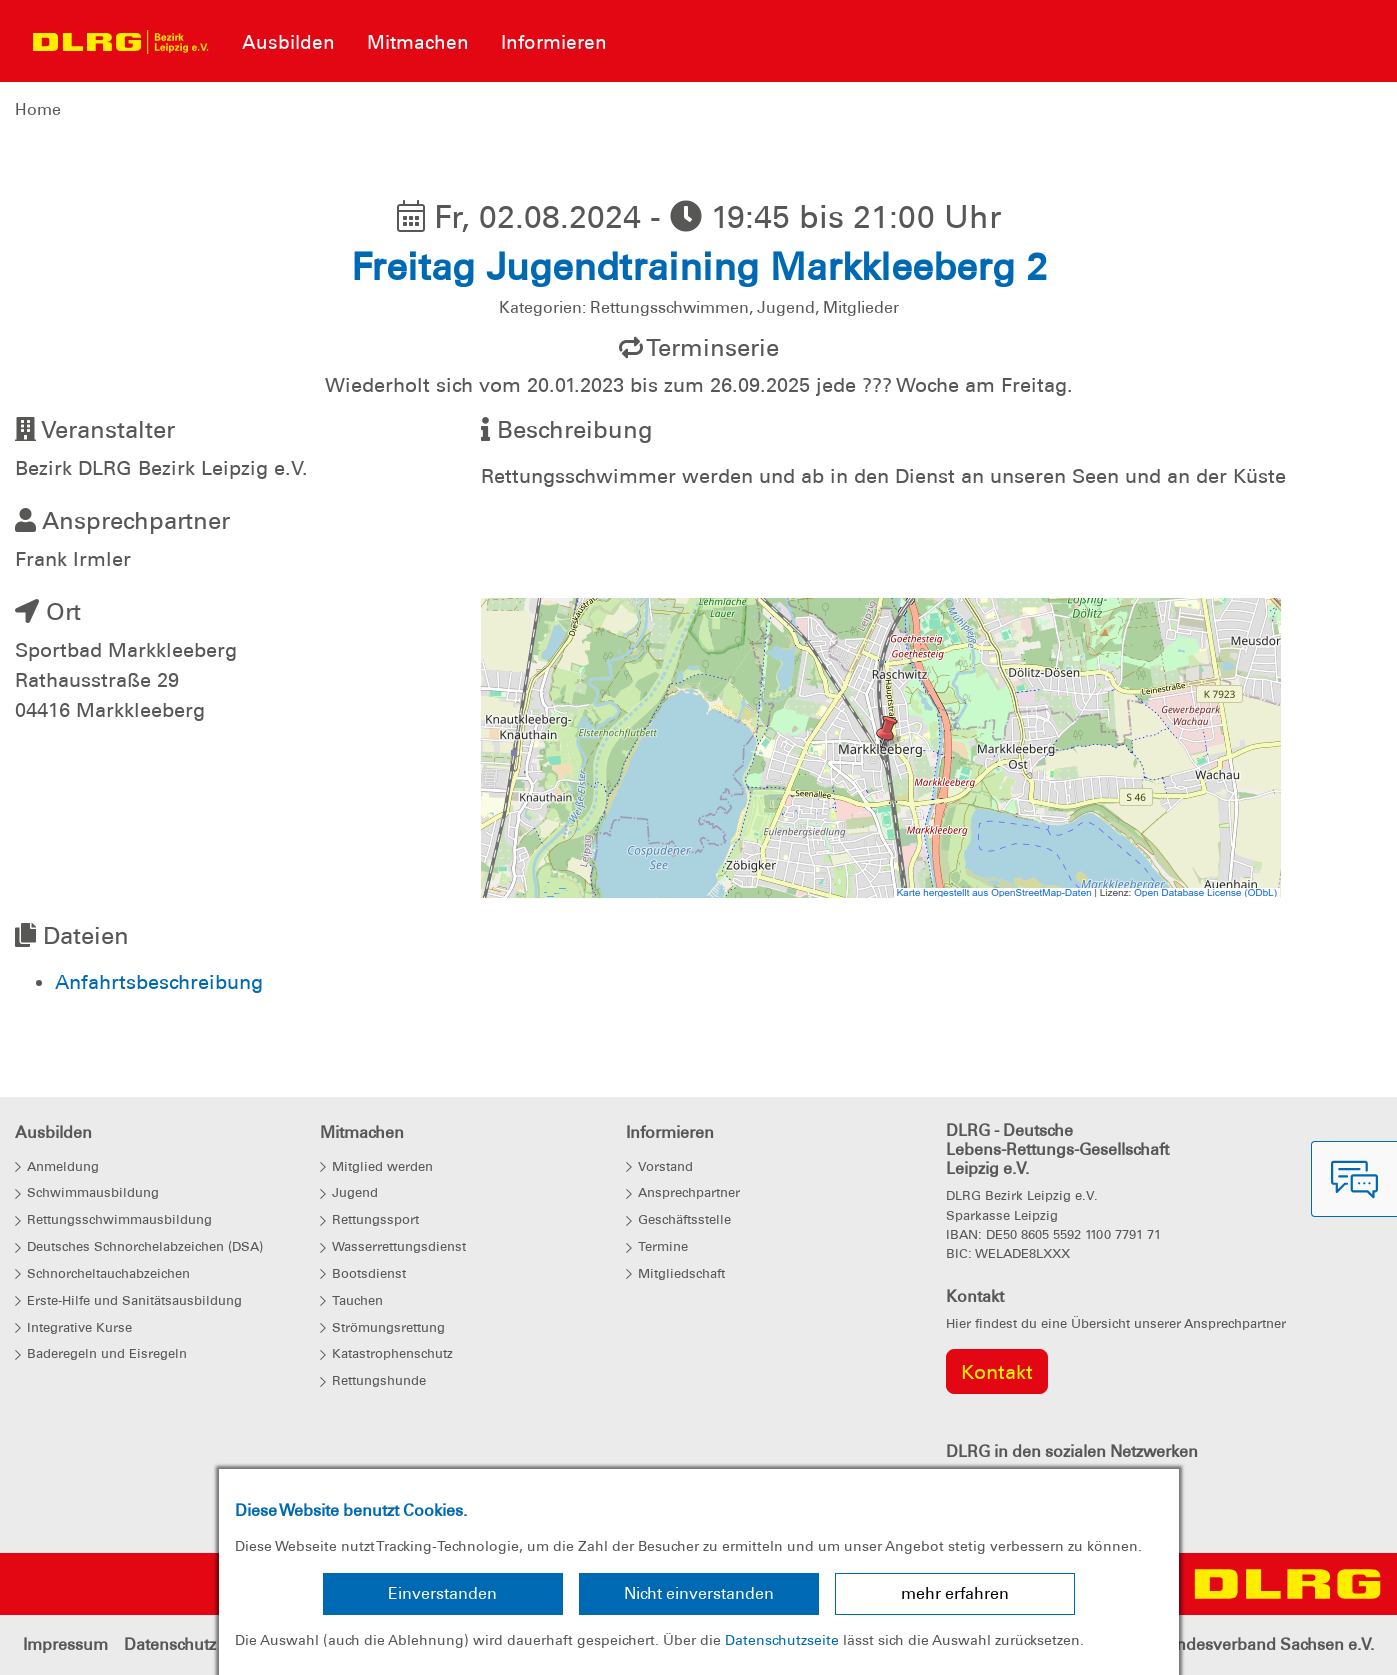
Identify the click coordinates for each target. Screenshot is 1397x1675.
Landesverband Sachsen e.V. (1266, 1644)
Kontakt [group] (997, 1372)
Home (38, 109)
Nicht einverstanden (699, 1593)
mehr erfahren (955, 1593)
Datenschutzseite (782, 1640)
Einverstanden (442, 1593)
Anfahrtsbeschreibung (159, 982)
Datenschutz (170, 1644)
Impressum (65, 1644)
